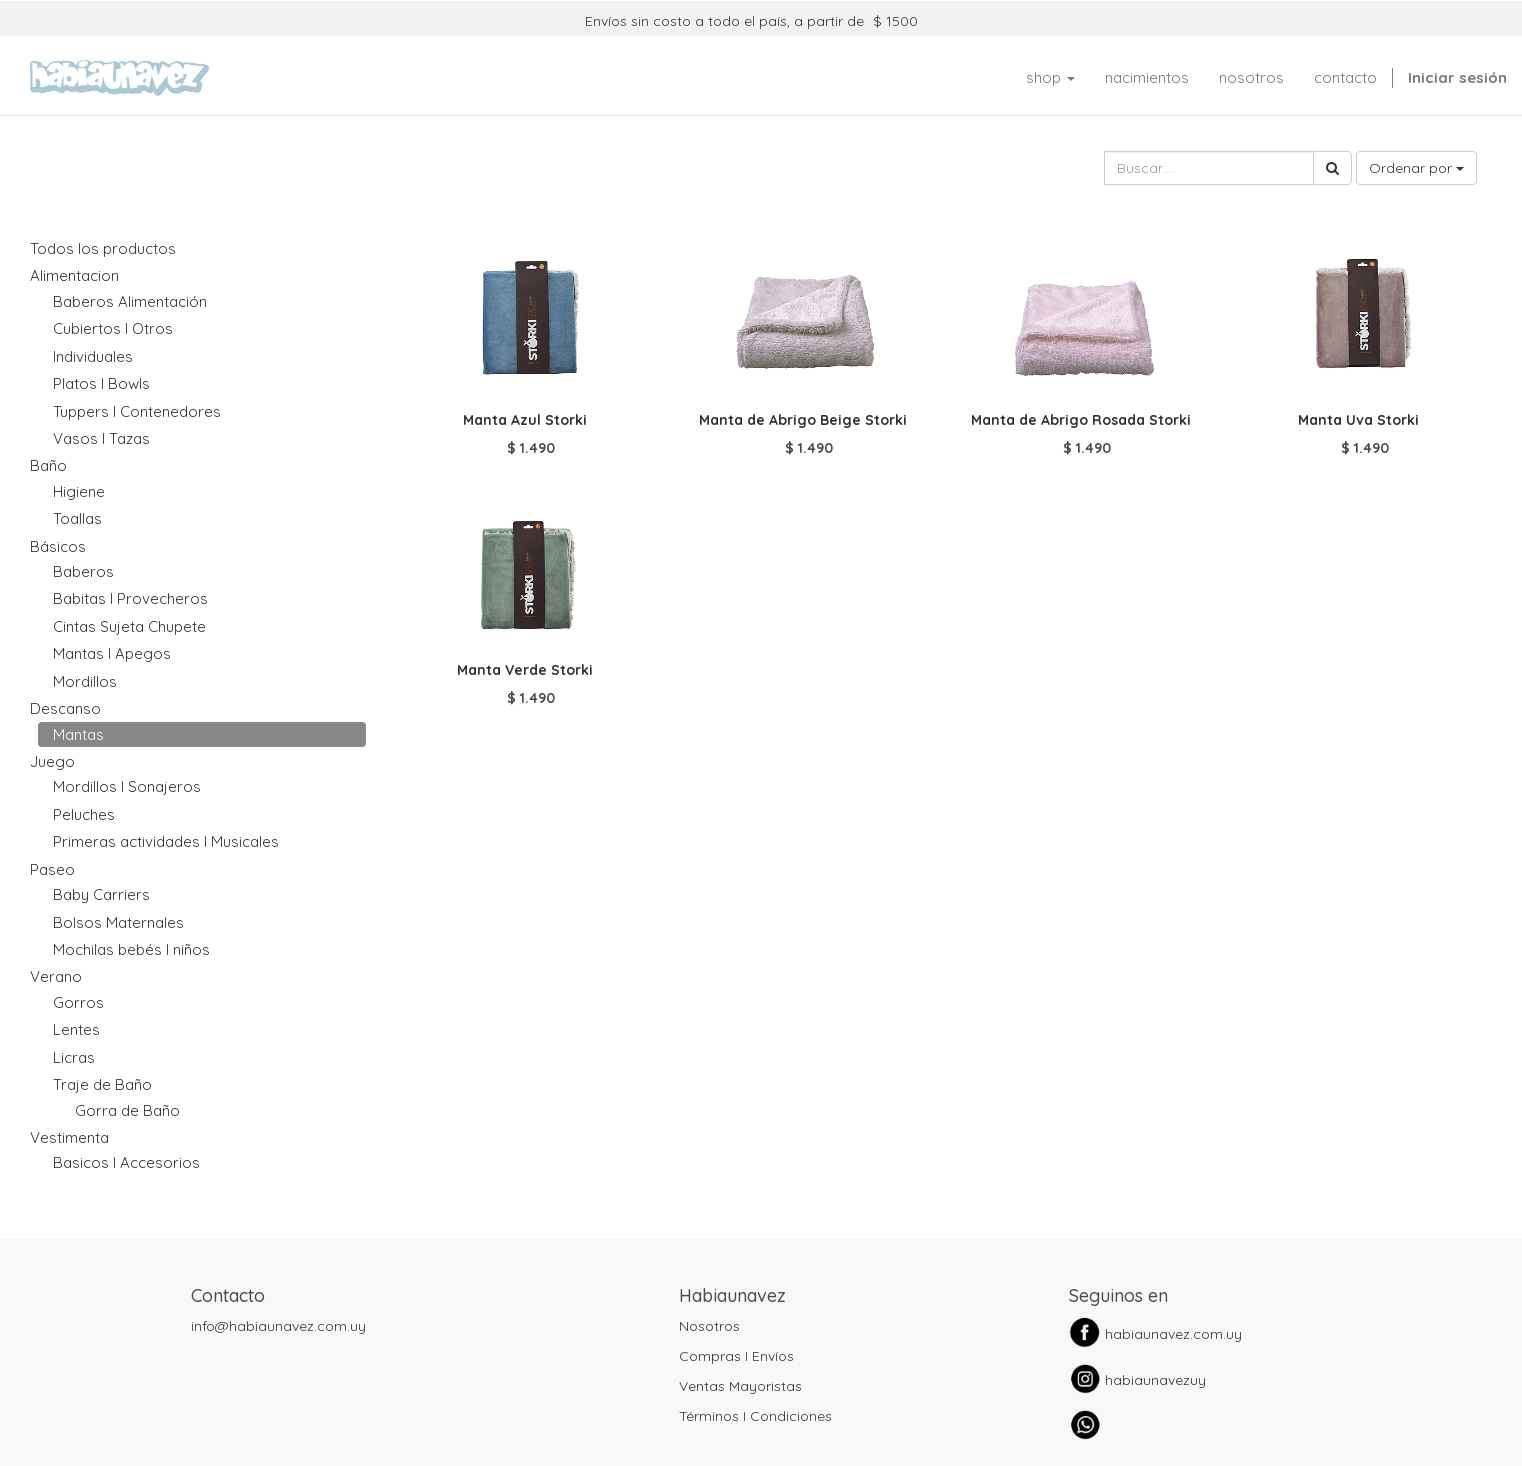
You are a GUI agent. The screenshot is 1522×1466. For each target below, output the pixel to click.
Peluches (84, 814)
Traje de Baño (102, 1084)
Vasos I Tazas (101, 438)
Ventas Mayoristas (740, 1386)
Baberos (83, 571)
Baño (48, 465)
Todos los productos (103, 248)
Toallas (77, 518)
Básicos (58, 546)
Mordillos (85, 681)
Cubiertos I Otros (113, 328)
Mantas (78, 734)
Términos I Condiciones (755, 1416)
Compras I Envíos (736, 1356)
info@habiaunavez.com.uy (278, 1326)
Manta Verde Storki (525, 670)
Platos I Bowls (101, 383)
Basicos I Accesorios (126, 1162)
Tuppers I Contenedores (137, 411)
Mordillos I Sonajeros (127, 786)
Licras (74, 1057)
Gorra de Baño (127, 1110)
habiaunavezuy (1155, 1380)
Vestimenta (69, 1137)
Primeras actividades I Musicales (166, 841)
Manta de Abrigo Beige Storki (803, 420)
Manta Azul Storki (525, 420)
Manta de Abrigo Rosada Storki (1081, 420)
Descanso (65, 708)
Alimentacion (74, 275)
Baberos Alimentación (130, 301)
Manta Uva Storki (1358, 420)
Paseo (52, 869)
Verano (56, 976)
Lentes (76, 1029)
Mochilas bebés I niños (131, 949)
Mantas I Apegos (112, 653)
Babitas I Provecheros (130, 598)
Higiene (79, 491)
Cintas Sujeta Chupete (129, 626)
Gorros (78, 1002)
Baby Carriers (101, 894)
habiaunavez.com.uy (1173, 1334)
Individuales (93, 356)
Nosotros (709, 1326)
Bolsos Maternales (118, 922)
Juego (52, 761)
